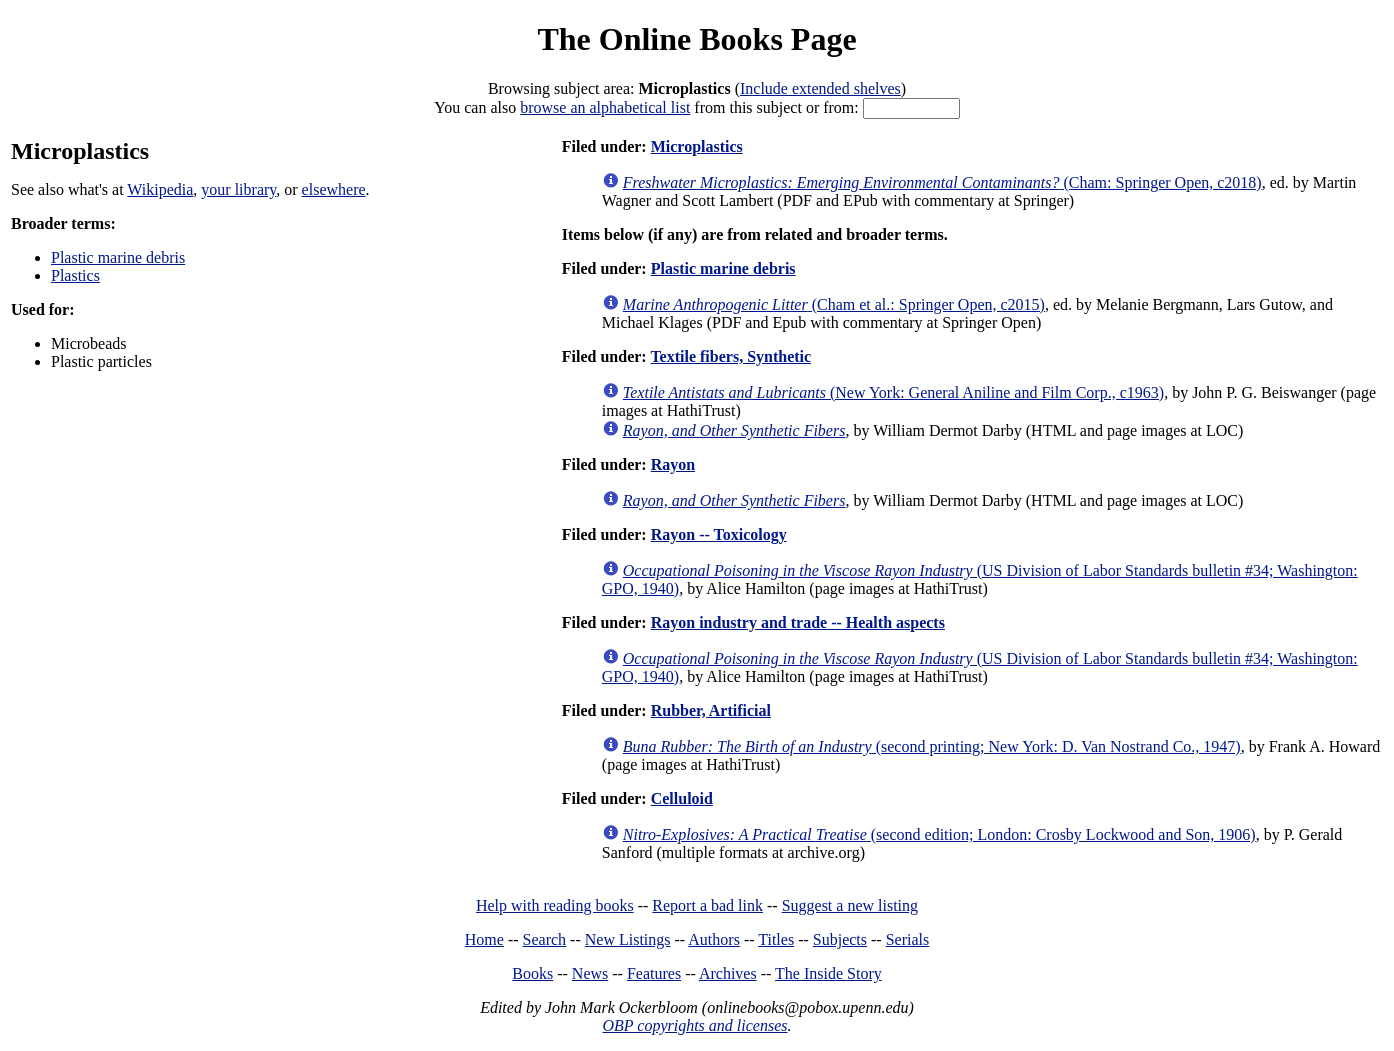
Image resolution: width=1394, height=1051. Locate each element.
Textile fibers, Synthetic (730, 356)
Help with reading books (555, 905)
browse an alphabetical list (605, 107)
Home (484, 939)
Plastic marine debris (118, 257)
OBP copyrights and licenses (694, 1025)
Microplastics (697, 146)
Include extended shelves (820, 88)
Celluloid (682, 798)
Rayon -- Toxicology (719, 534)
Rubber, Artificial (711, 710)
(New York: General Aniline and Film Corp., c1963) (893, 392)
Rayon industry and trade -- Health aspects (798, 622)
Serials (908, 939)
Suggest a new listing (850, 905)
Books (532, 973)
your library (238, 189)
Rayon (673, 464)
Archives (728, 973)
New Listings (628, 939)
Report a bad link (707, 905)
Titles (776, 939)
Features (654, 973)
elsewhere (334, 189)
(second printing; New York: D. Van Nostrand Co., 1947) (932, 746)
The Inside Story (828, 973)
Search (545, 939)
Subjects (840, 939)
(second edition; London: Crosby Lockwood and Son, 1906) (939, 834)
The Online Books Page (696, 39)
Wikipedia (160, 189)
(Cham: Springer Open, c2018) (942, 182)
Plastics (75, 275)
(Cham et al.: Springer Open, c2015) (834, 304)
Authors (714, 939)
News (590, 973)
